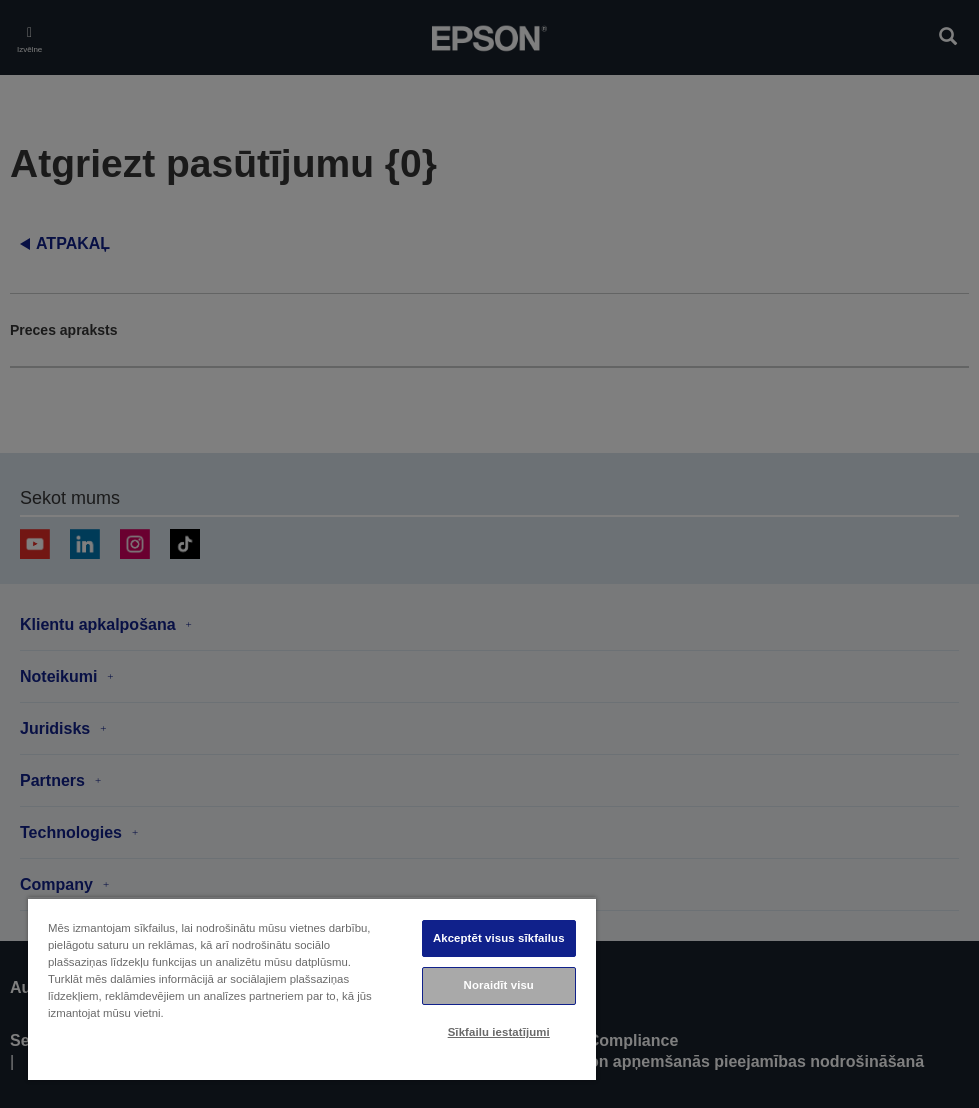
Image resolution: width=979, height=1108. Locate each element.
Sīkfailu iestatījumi (499, 1032)
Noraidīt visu (499, 985)
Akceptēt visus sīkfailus (499, 938)
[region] (312, 988)
